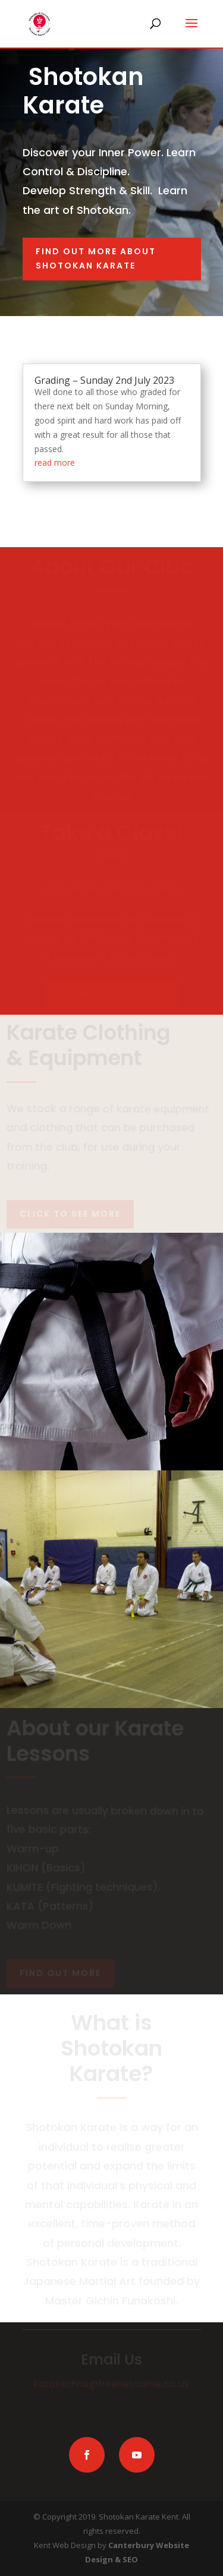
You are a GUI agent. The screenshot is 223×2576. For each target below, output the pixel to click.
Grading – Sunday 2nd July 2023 (104, 380)
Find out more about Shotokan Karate (96, 258)
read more (54, 462)
